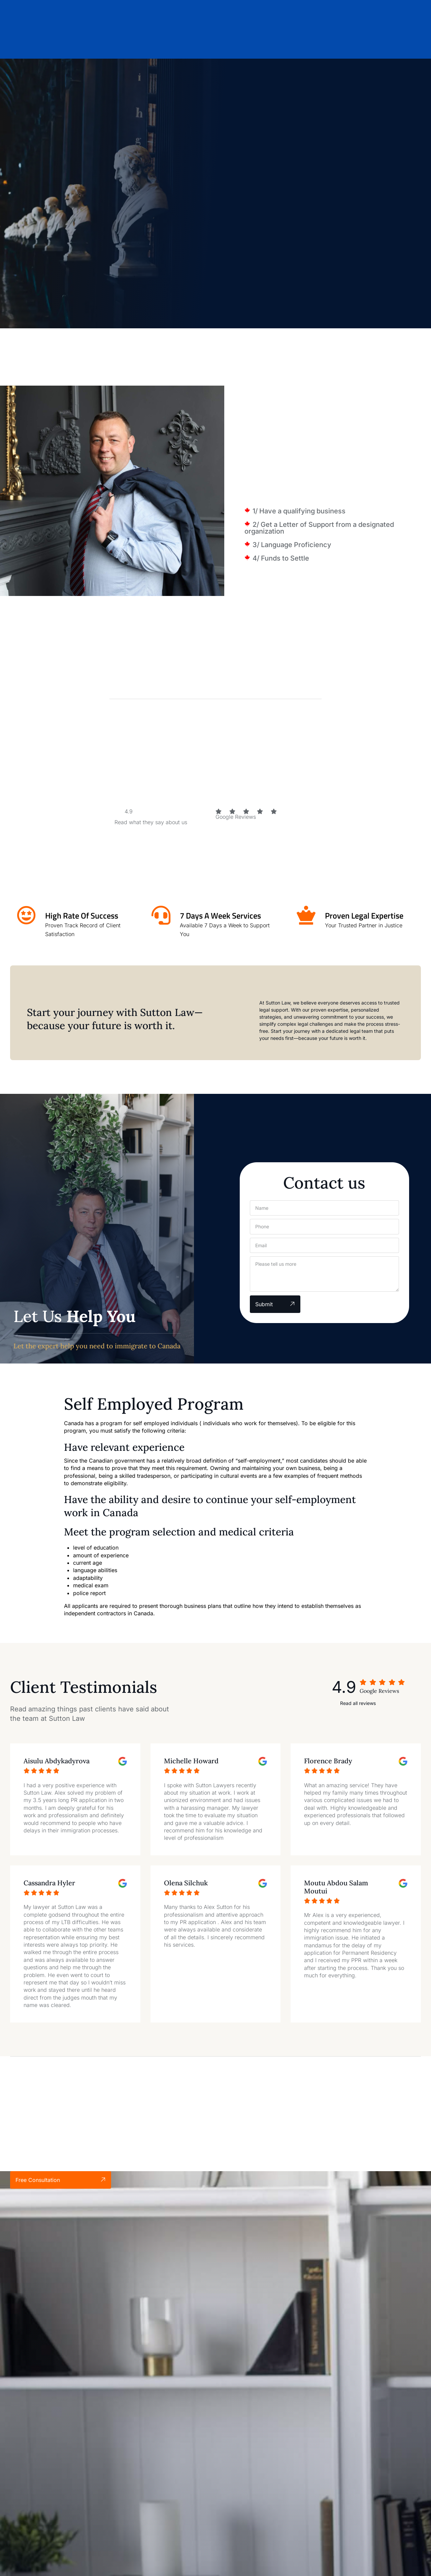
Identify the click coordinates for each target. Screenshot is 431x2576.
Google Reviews (236, 816)
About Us (152, 44)
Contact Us (305, 44)
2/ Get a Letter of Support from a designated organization (319, 527)
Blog (271, 44)
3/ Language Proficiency (292, 545)
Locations (236, 44)
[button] (337, 511)
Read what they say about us (150, 822)
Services (192, 44)
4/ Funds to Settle (281, 558)
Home (119, 44)
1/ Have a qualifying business (299, 511)
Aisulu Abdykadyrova (57, 1761)
